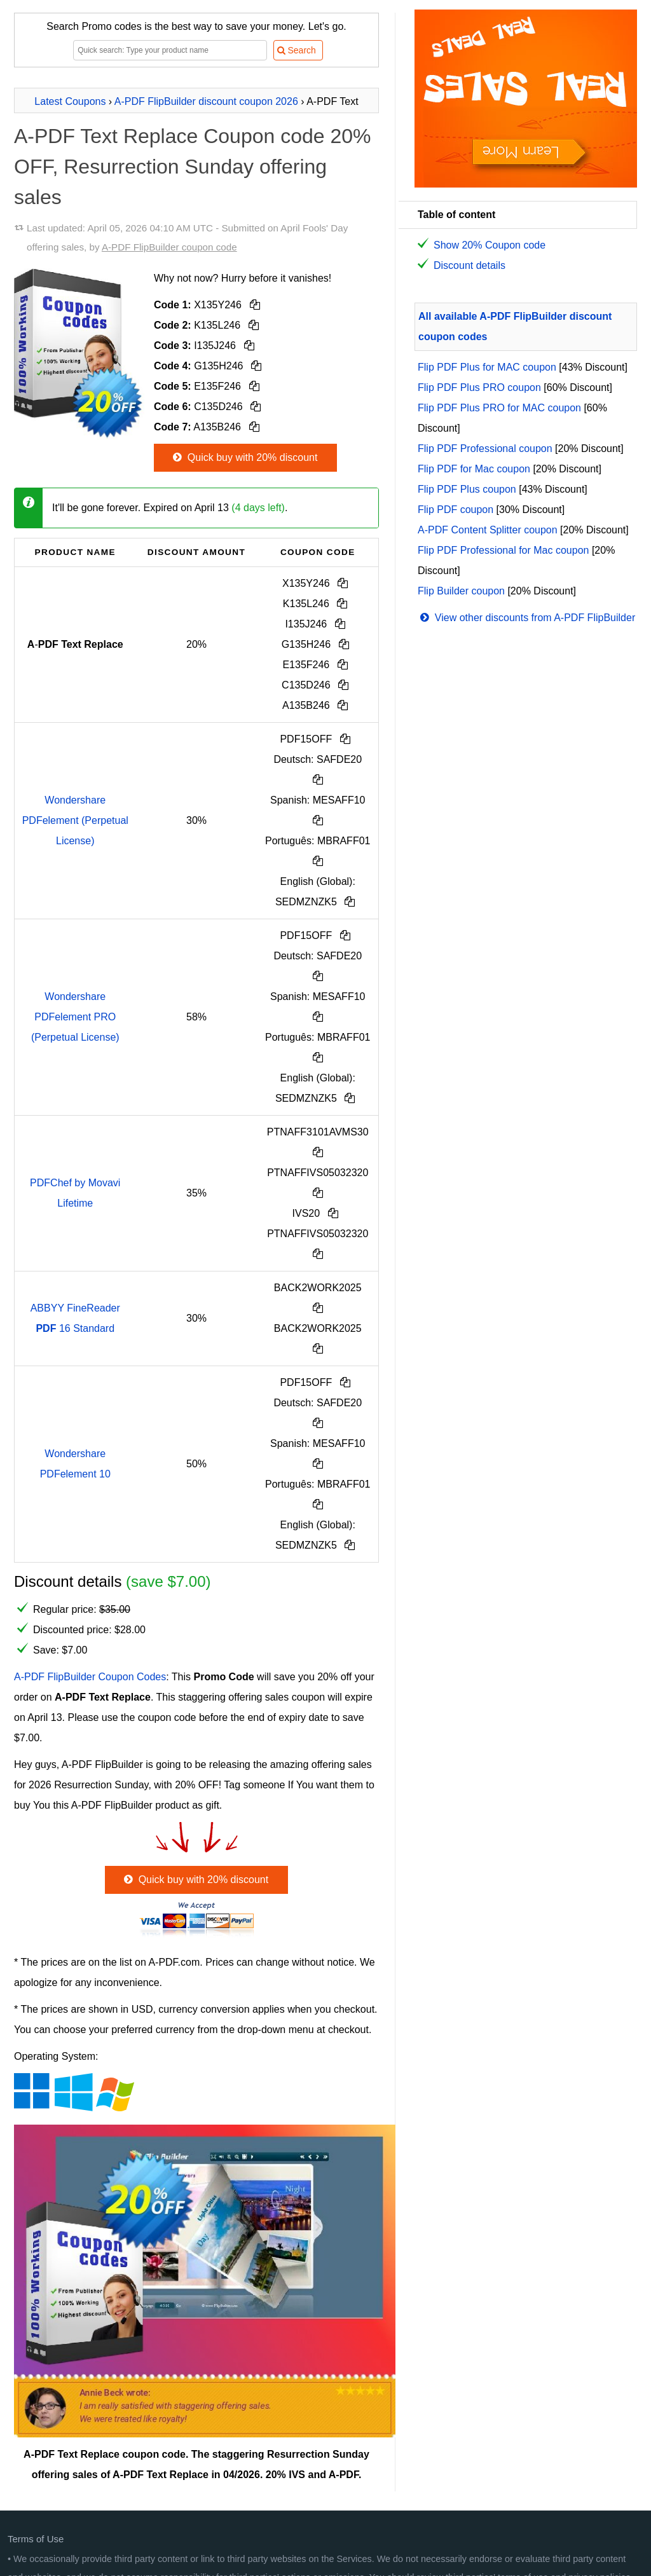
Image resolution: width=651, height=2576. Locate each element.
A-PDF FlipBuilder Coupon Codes (90, 1676)
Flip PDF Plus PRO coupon (479, 387)
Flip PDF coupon (455, 509)
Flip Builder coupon (461, 591)
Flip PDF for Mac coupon (474, 468)
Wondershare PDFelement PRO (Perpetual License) (75, 1017)
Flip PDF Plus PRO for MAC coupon (499, 407)
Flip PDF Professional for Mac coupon (503, 550)
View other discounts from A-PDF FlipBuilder (526, 617)
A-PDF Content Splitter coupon (488, 529)
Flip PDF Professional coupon (485, 448)
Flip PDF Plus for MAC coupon (487, 367)
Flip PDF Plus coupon (467, 489)
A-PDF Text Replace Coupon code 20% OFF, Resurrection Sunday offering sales (192, 167)
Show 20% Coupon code (489, 245)
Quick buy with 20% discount (243, 457)
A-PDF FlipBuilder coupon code (169, 247)
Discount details (469, 265)
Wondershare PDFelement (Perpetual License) (75, 820)
